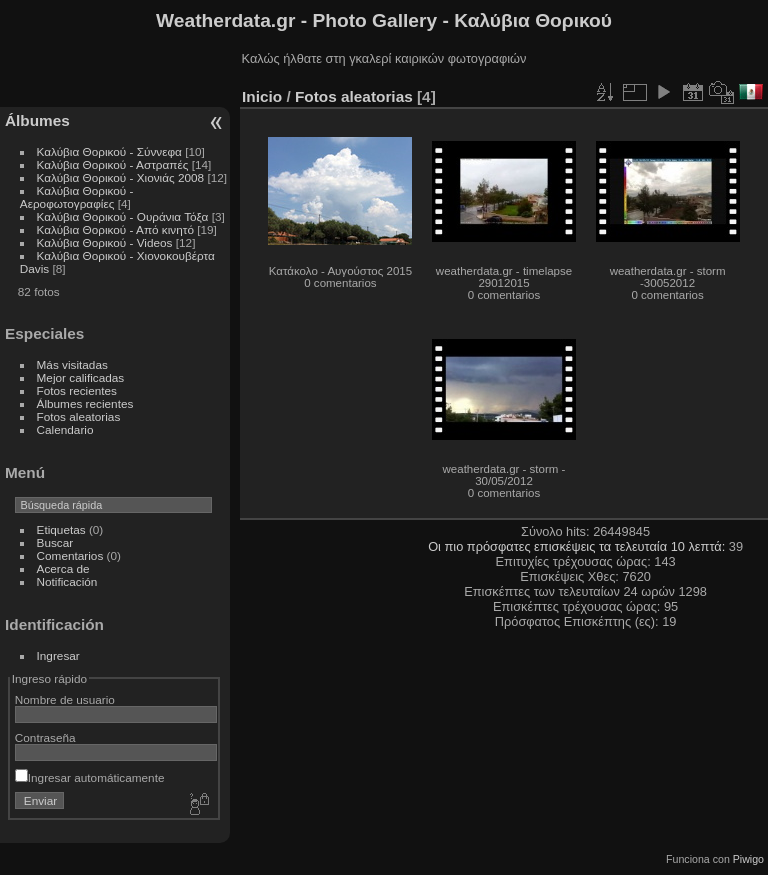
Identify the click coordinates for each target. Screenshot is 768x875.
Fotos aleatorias (79, 416)
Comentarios (70, 555)
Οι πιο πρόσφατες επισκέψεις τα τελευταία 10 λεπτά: (578, 546)
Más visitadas (72, 364)
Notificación (67, 581)
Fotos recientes (77, 390)
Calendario (65, 429)
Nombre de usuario (65, 699)
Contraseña (45, 737)
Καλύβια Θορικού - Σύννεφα (109, 151)
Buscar (55, 542)
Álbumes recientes (85, 403)
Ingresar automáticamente (90, 777)
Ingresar (58, 655)
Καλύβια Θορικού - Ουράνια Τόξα (123, 216)
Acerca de (63, 568)
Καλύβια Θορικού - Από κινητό (115, 229)
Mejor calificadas (81, 377)
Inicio (262, 96)
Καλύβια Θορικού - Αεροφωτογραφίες (77, 197)
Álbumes (37, 120)
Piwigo (748, 859)
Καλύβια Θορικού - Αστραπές (113, 164)
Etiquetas (61, 529)
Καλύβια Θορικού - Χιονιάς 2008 (121, 177)
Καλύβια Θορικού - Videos (105, 242)
